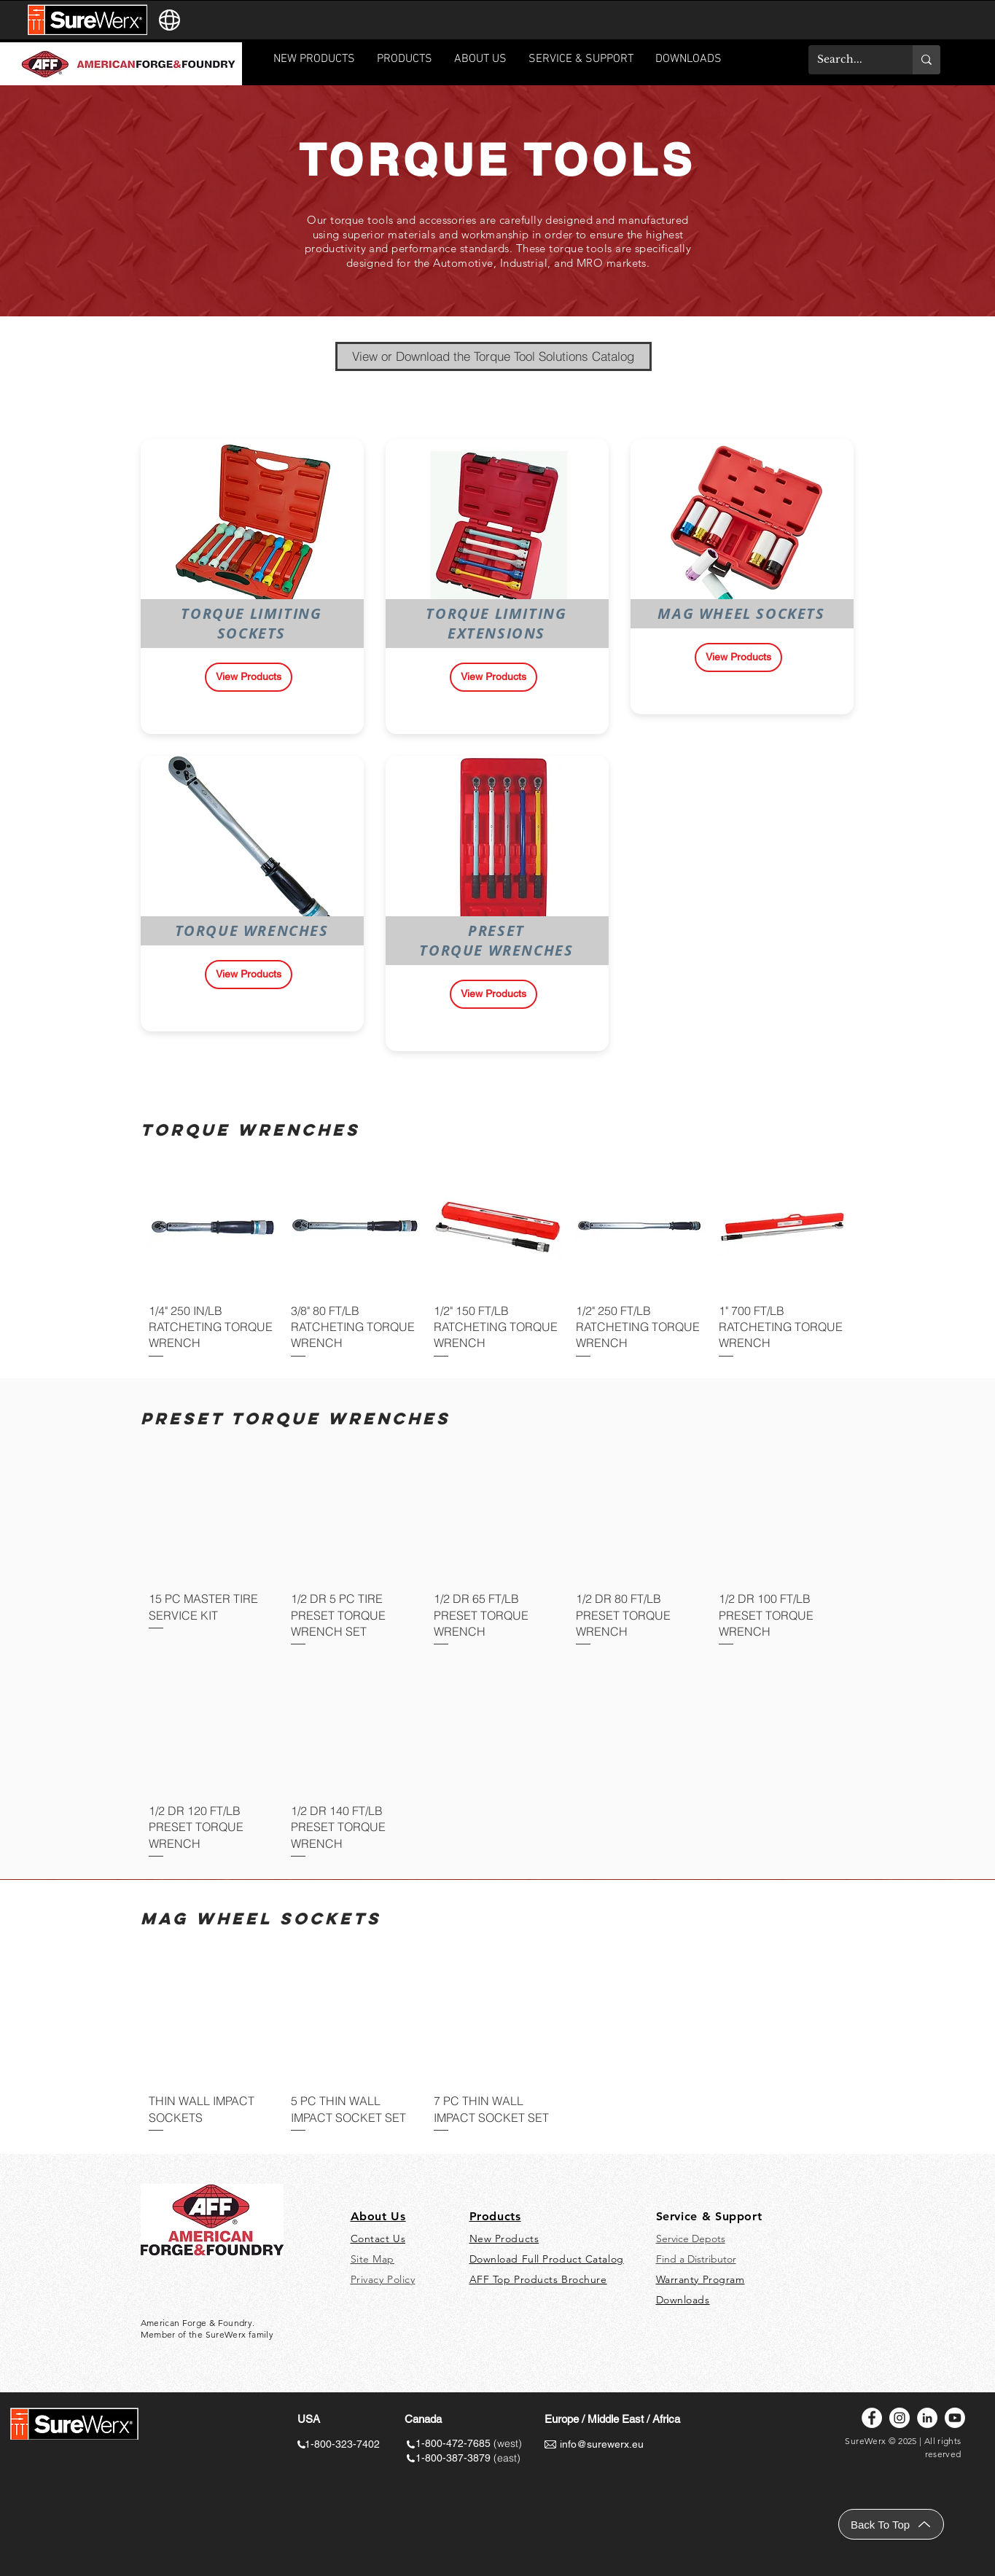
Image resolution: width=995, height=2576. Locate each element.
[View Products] (248, 677)
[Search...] (849, 59)
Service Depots (690, 2238)
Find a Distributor (696, 2258)
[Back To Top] (891, 2524)
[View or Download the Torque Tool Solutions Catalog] (493, 356)
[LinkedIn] (927, 2418)
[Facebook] (872, 2418)
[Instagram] (899, 2418)
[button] (581, 63)
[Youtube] (955, 2418)
